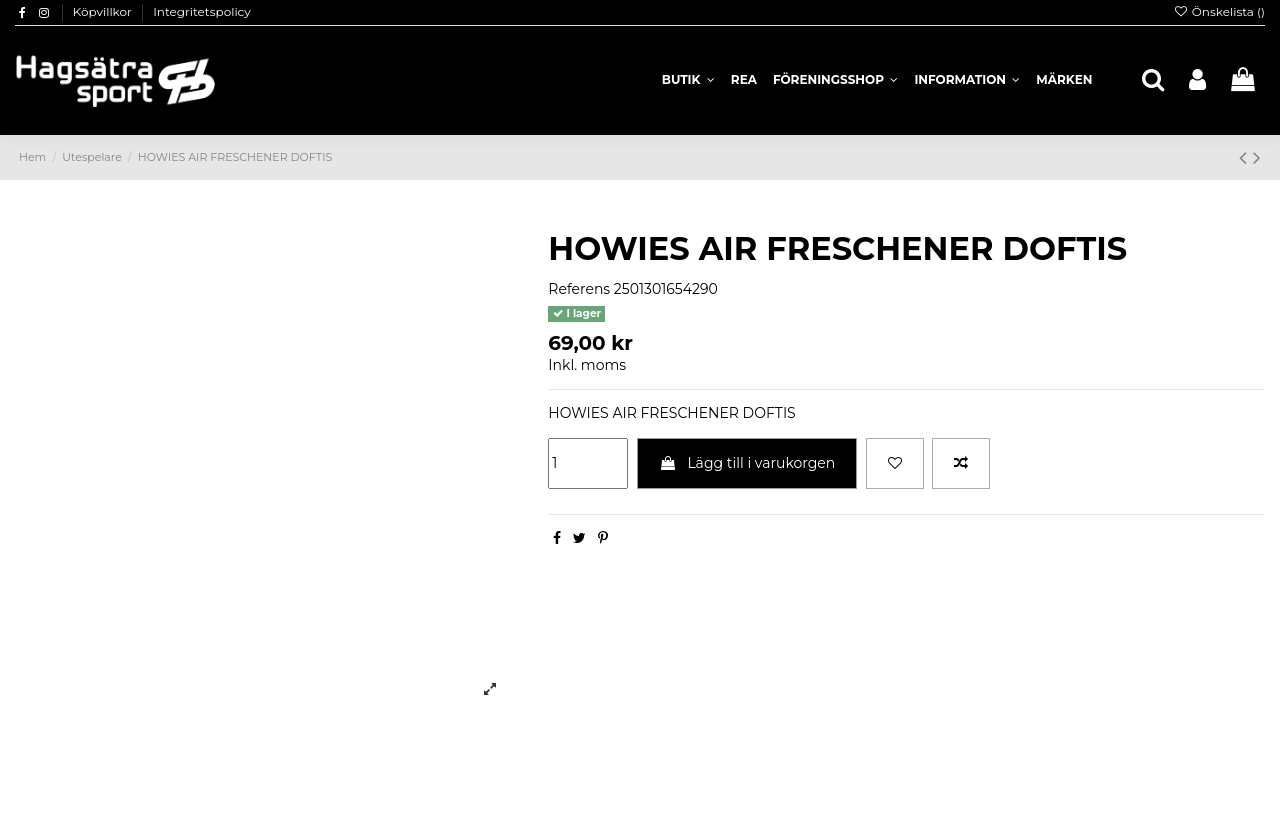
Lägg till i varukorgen (747, 463)
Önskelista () (1219, 11)
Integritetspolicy (202, 11)
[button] (967, 80)
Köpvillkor (104, 11)
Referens (579, 289)
